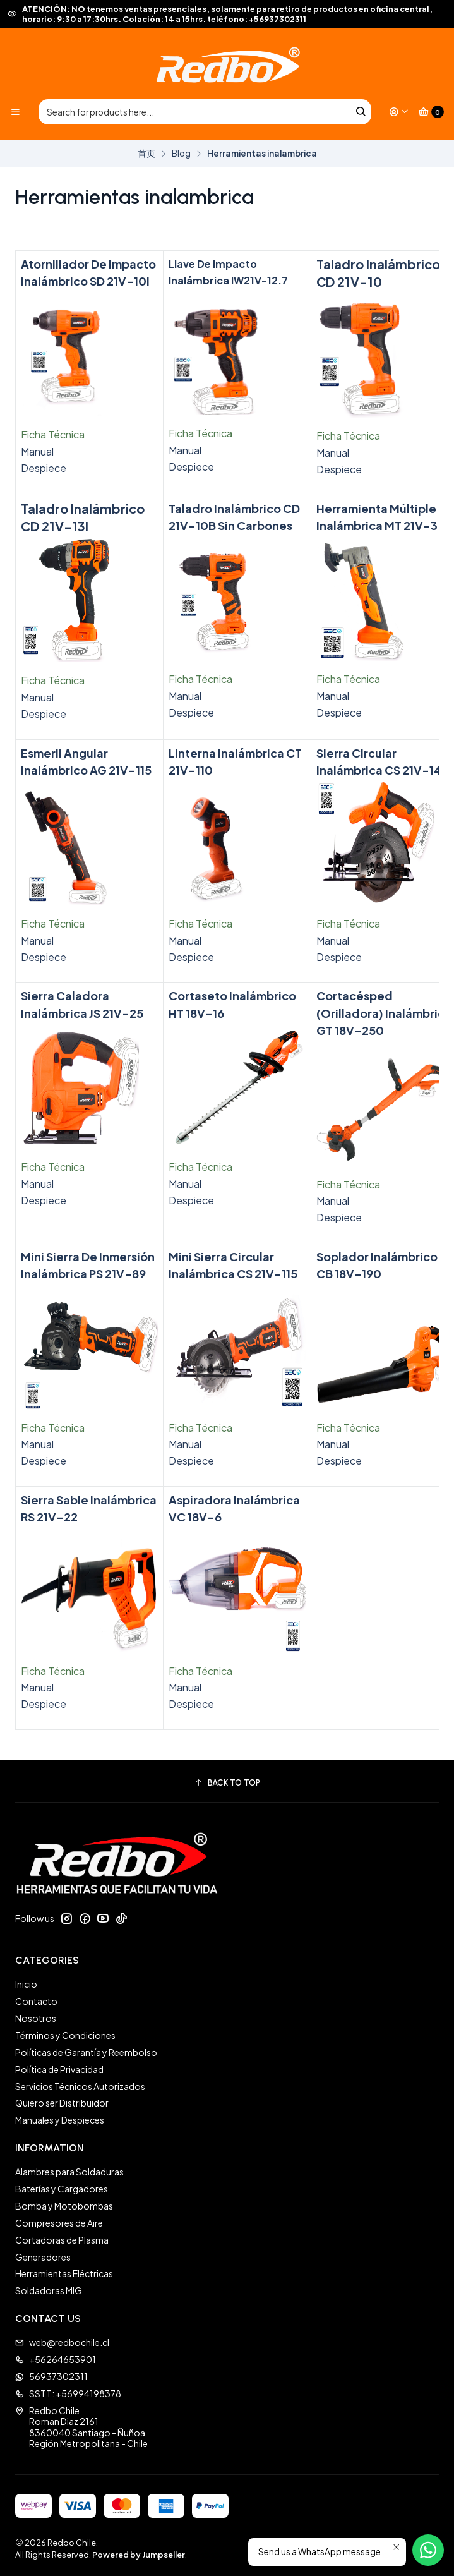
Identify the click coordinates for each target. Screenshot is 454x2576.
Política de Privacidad (59, 2069)
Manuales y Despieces (59, 2120)
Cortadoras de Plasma (62, 2240)
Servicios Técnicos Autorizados (80, 2086)
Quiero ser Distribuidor (62, 2102)
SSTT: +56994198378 (68, 2393)
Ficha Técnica (53, 434)
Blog (181, 153)
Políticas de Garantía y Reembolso (86, 2052)
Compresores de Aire (59, 2222)
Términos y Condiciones (65, 2035)
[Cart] (431, 112)
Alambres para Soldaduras (69, 2171)
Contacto (36, 2001)
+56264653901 (55, 2359)
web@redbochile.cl (62, 2342)
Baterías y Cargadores (61, 2188)
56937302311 (51, 2376)
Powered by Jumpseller (138, 2554)
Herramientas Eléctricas (64, 2273)
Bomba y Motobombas (64, 2205)
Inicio (26, 1984)
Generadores (43, 2257)
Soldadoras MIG (48, 2290)
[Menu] (15, 112)
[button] (227, 1783)
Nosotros (35, 2018)
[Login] (399, 112)
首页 (146, 153)
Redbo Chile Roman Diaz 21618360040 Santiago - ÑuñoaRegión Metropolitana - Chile (81, 2427)
